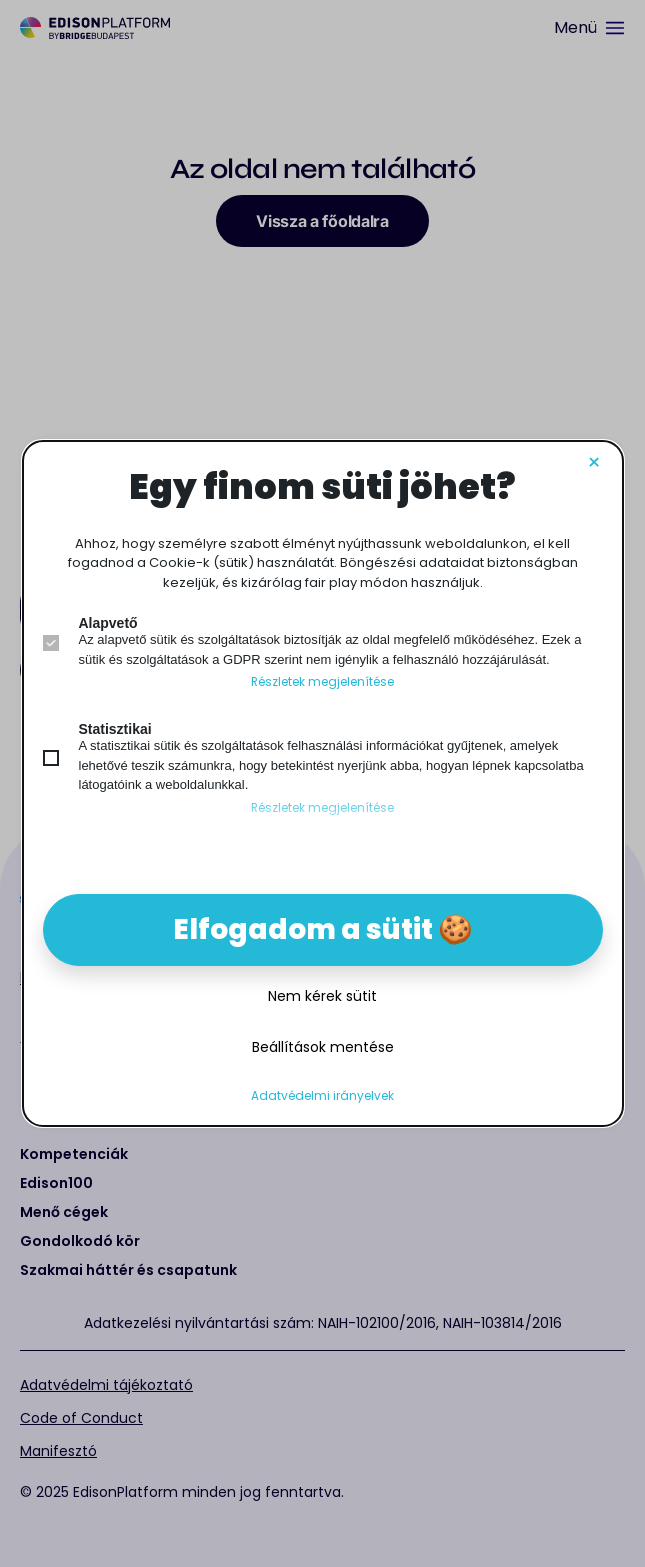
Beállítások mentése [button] (323, 1047)
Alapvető (108, 623)
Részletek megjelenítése (322, 682)
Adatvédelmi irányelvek (322, 1096)
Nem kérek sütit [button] (322, 996)
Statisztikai (115, 729)
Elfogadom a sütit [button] (303, 929)
